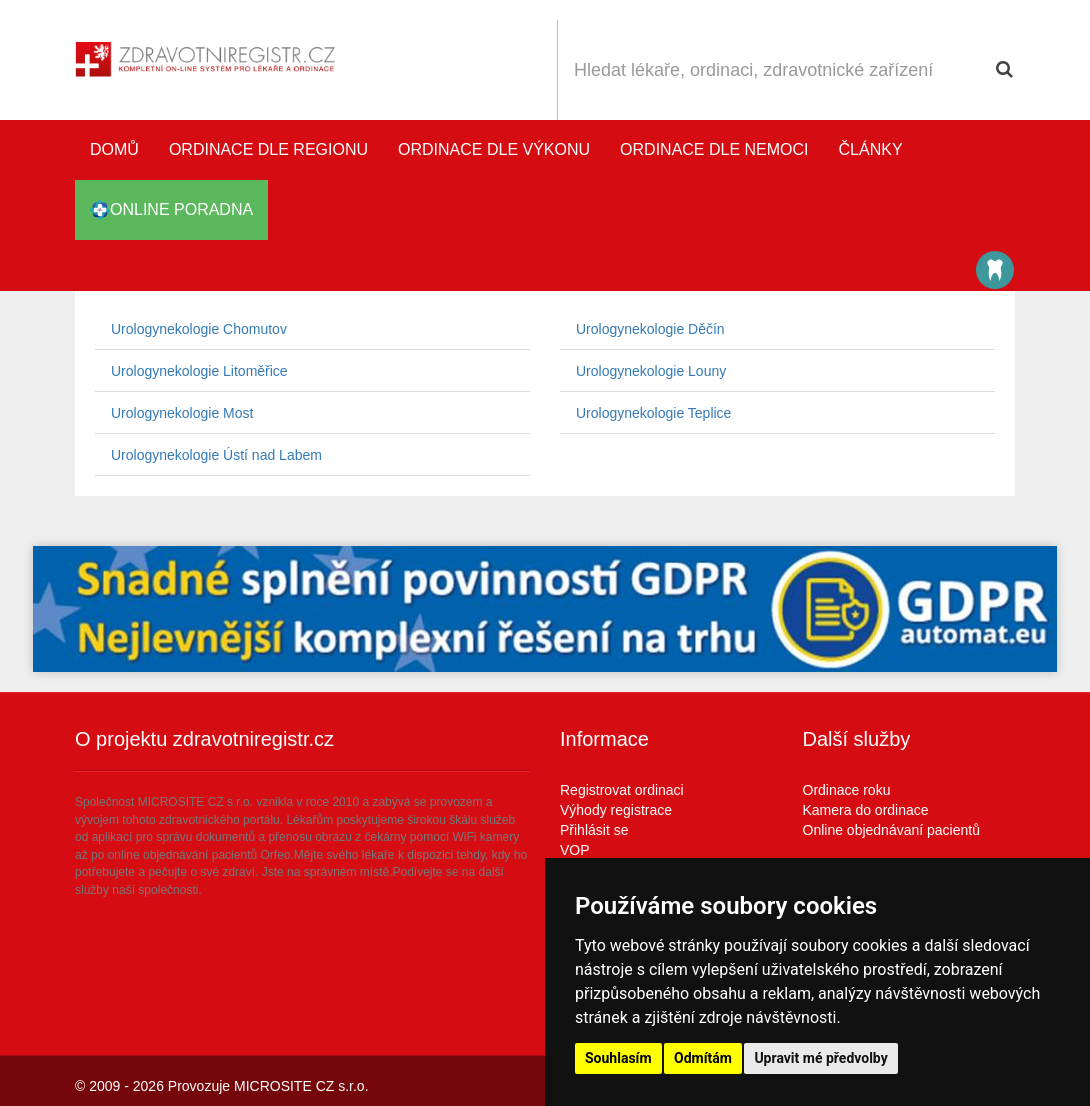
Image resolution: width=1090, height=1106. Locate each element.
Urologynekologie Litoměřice (199, 371)
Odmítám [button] (703, 1058)
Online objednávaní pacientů (891, 830)
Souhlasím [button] (618, 1058)
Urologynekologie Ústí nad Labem (216, 455)
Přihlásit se (594, 830)
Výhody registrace (616, 810)
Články (871, 149)
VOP (575, 850)
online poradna (171, 210)
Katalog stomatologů (995, 270)
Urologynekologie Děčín (650, 329)
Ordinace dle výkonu (494, 149)
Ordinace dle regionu (268, 149)
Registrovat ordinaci (622, 790)
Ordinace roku (847, 790)
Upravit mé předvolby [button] (820, 1058)
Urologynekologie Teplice (653, 413)
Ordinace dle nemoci (714, 149)
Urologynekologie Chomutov (199, 329)
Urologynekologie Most (182, 413)
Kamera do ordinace (866, 810)
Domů (114, 149)
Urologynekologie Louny (651, 371)
